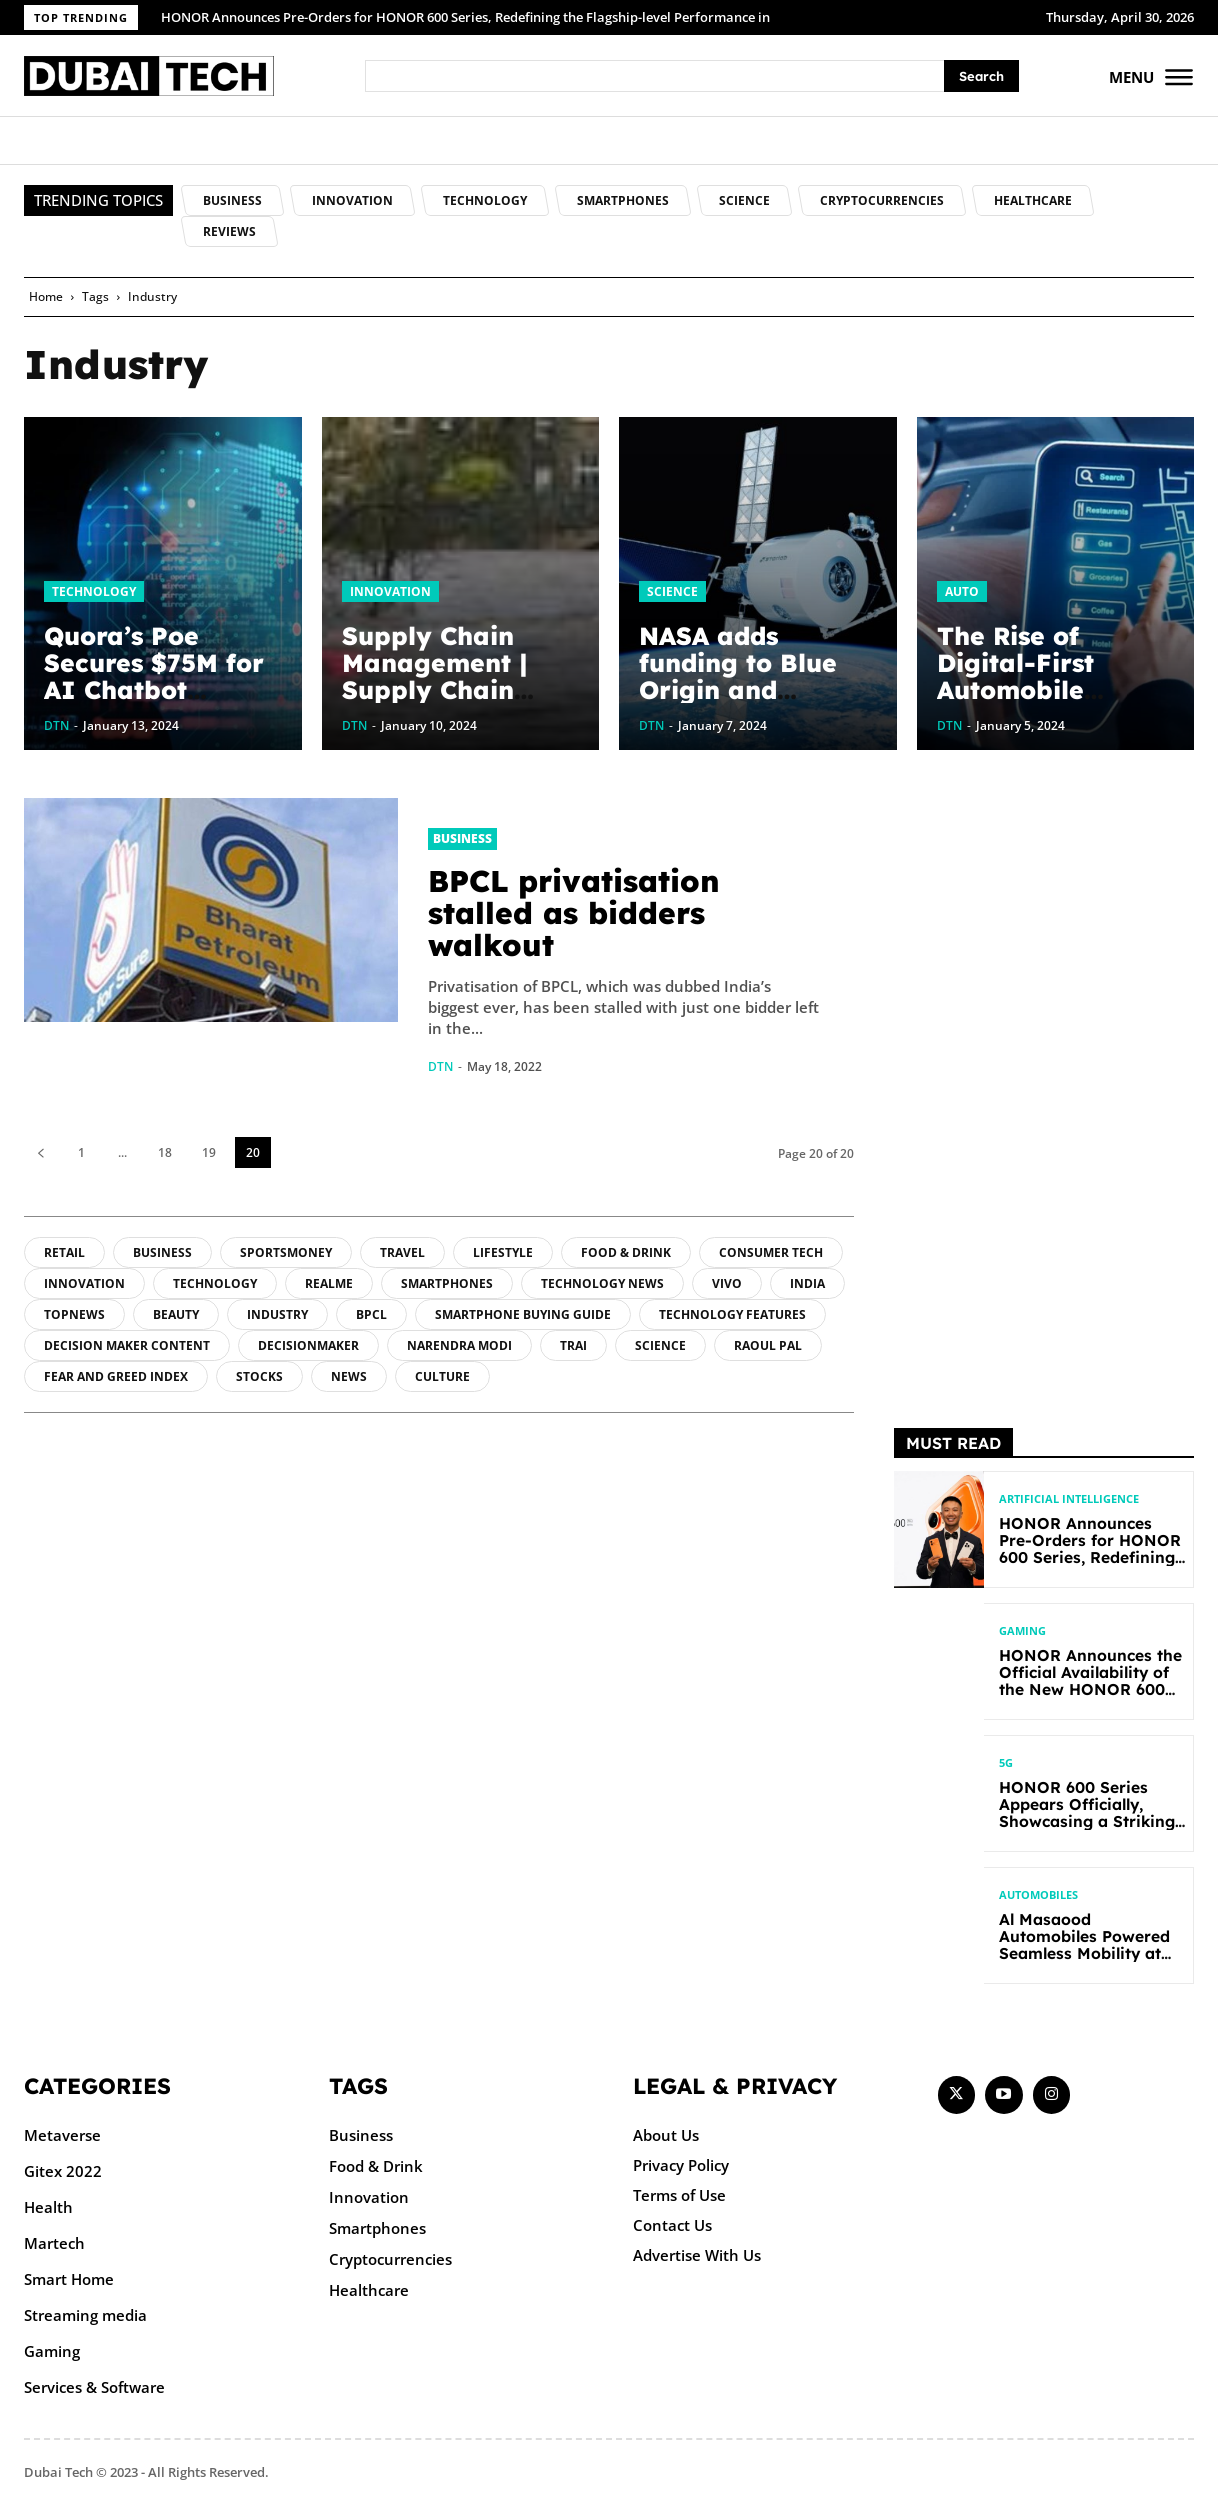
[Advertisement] (1044, 1098)
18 (165, 1152)
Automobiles (1038, 1895)
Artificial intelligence (1069, 1499)
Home (46, 296)
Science (672, 591)
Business (462, 838)
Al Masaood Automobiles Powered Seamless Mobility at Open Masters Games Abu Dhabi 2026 (1091, 1953)
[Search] (981, 76)
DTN (440, 1066)
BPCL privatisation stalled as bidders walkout (574, 913)
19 (209, 1152)
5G (1006, 1763)
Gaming (1022, 1631)
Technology (94, 591)
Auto (962, 591)
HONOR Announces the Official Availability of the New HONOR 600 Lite (1085, 1681)
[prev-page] (40, 1152)
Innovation (390, 591)
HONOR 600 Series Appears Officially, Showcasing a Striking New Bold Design (1083, 1813)
